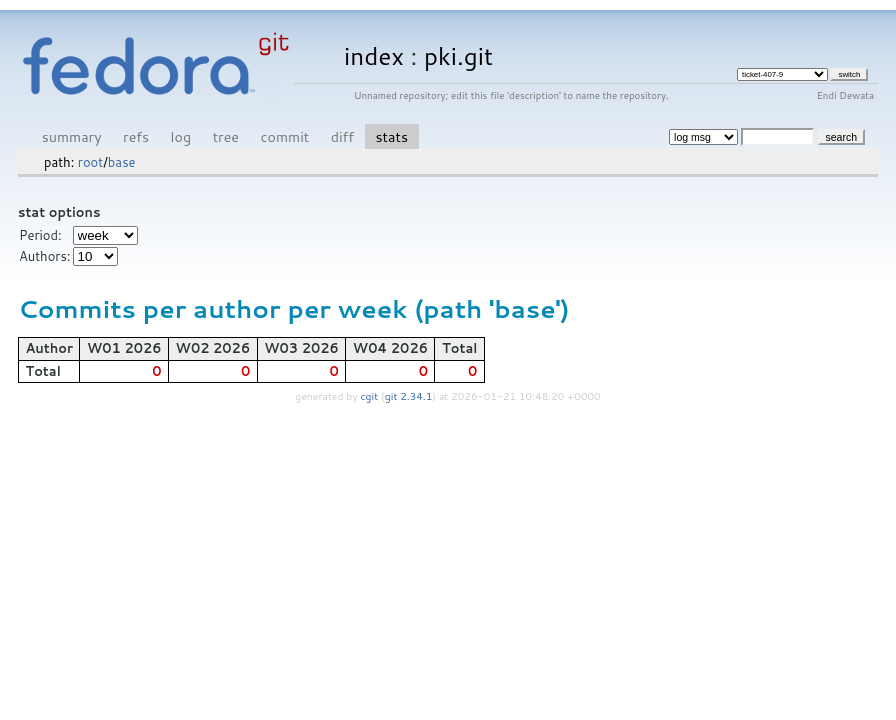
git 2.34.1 (409, 396)
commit (284, 136)
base (122, 162)
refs (136, 136)
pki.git (458, 55)
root (90, 162)
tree (226, 136)
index (374, 55)
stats (392, 136)
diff (342, 136)
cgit (371, 396)
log (181, 136)
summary (72, 136)
